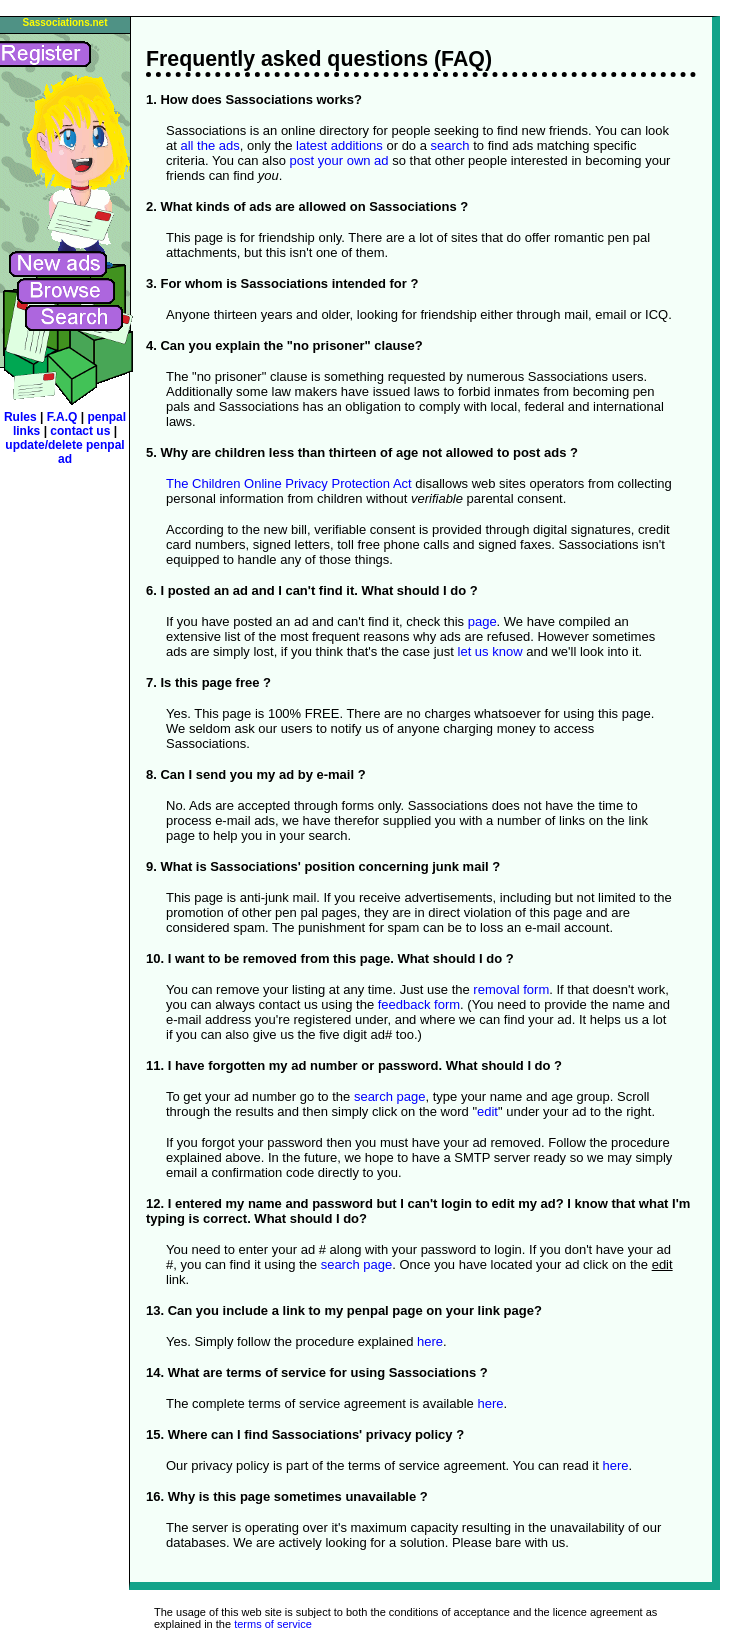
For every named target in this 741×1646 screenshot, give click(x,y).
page (482, 621)
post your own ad (339, 160)
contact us (81, 431)
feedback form (419, 1004)
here (430, 1341)
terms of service (273, 1624)
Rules (20, 417)
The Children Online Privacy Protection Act (289, 483)
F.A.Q (64, 417)
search (450, 145)
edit (487, 1111)
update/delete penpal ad (64, 452)
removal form (511, 989)
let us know (490, 651)
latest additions (339, 145)
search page (390, 1096)
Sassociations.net (64, 22)
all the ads (209, 145)
